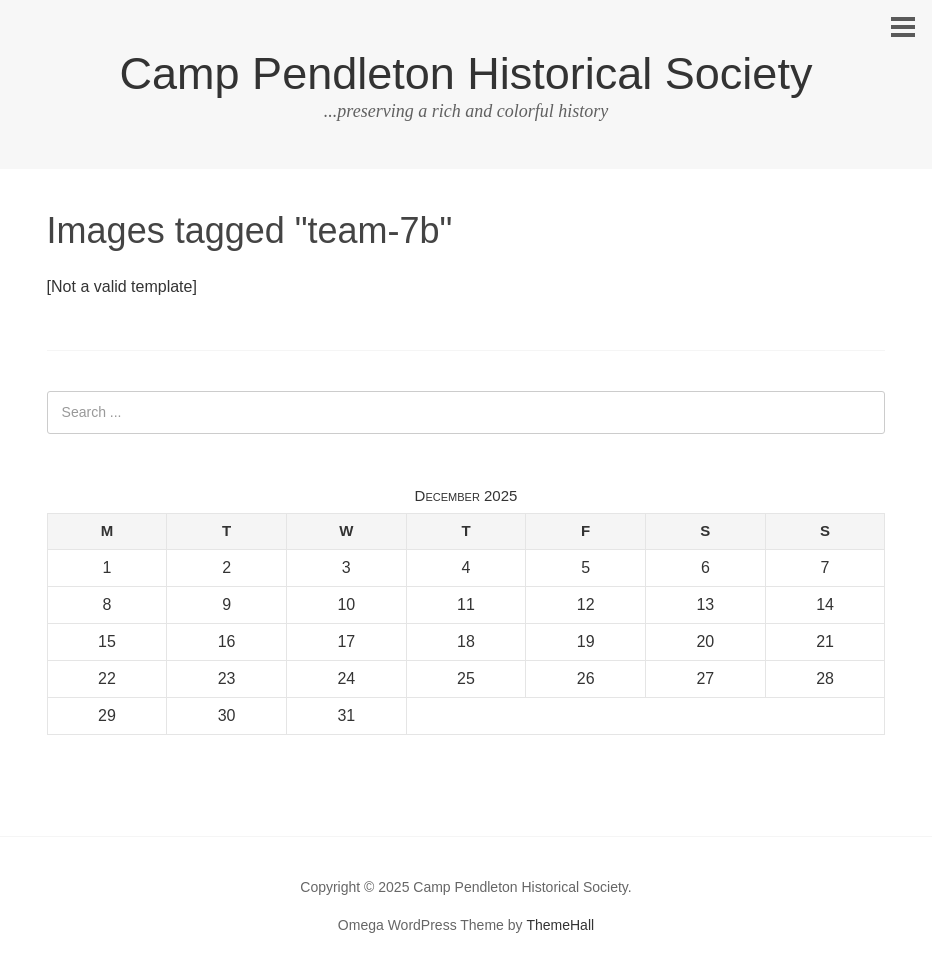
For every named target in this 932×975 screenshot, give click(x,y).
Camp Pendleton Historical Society (466, 73)
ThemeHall (560, 925)
